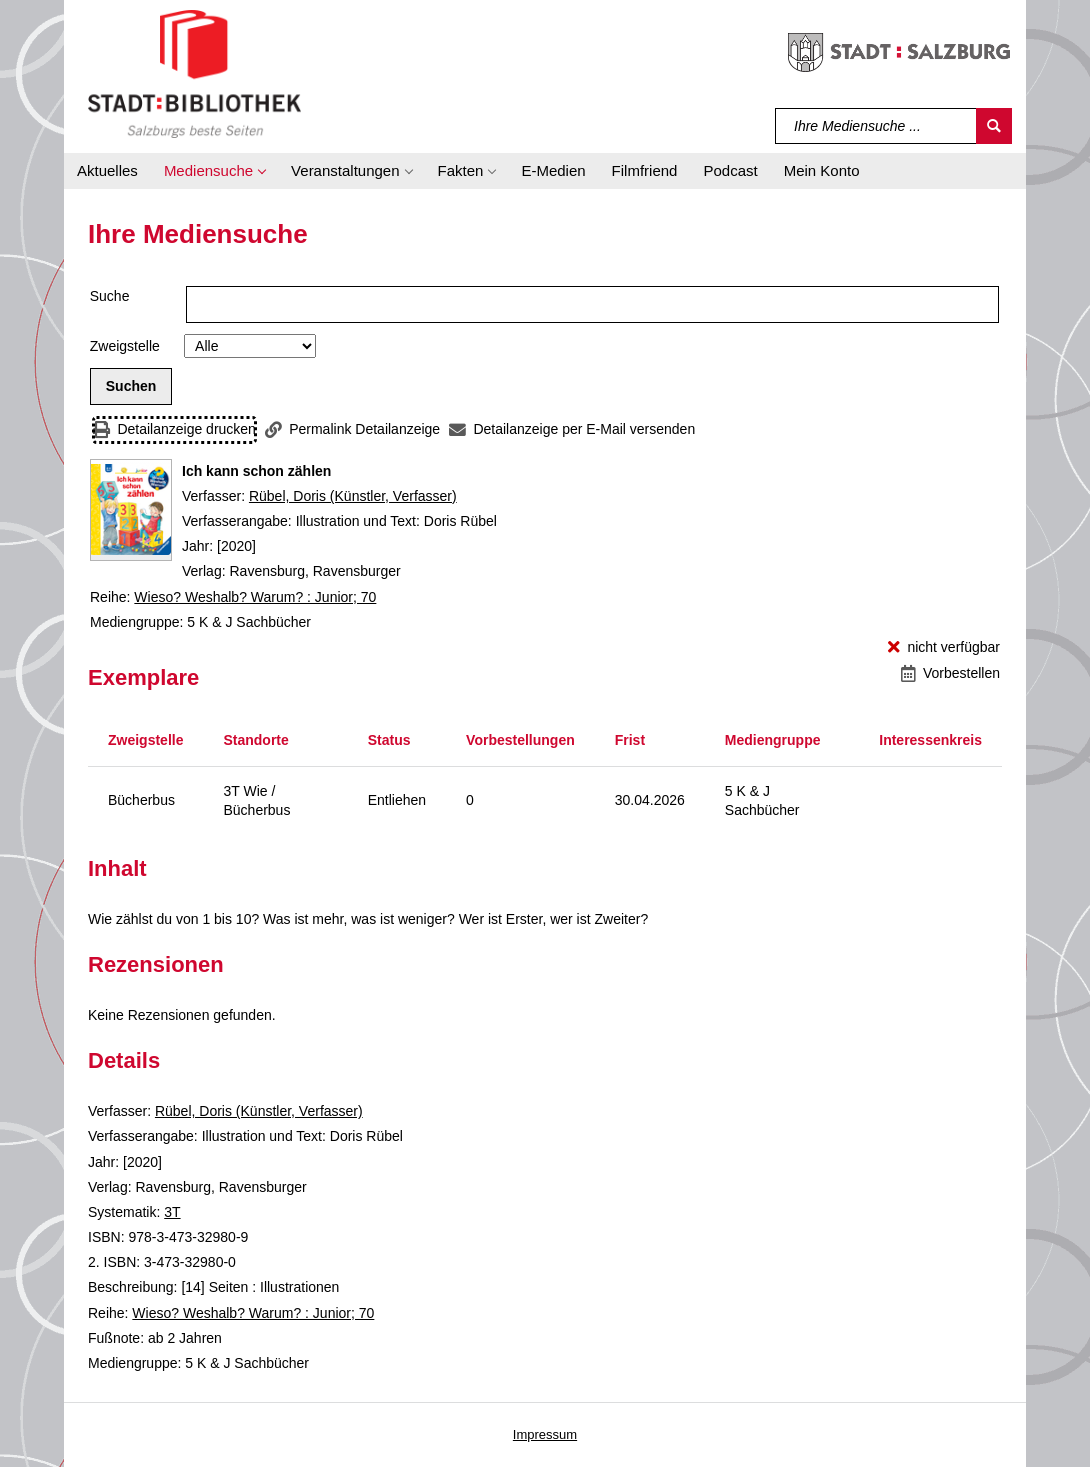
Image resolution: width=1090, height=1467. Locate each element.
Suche (110, 296)
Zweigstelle (125, 346)
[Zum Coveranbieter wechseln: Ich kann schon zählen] (131, 510)
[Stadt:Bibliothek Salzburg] (194, 73)
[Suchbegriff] (876, 126)
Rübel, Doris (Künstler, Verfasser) (353, 496)
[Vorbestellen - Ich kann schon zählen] (950, 673)
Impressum (545, 1434)
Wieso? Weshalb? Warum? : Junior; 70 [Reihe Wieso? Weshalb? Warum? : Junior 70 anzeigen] (255, 597)
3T (172, 1212)
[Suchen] (994, 126)
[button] (214, 171)
